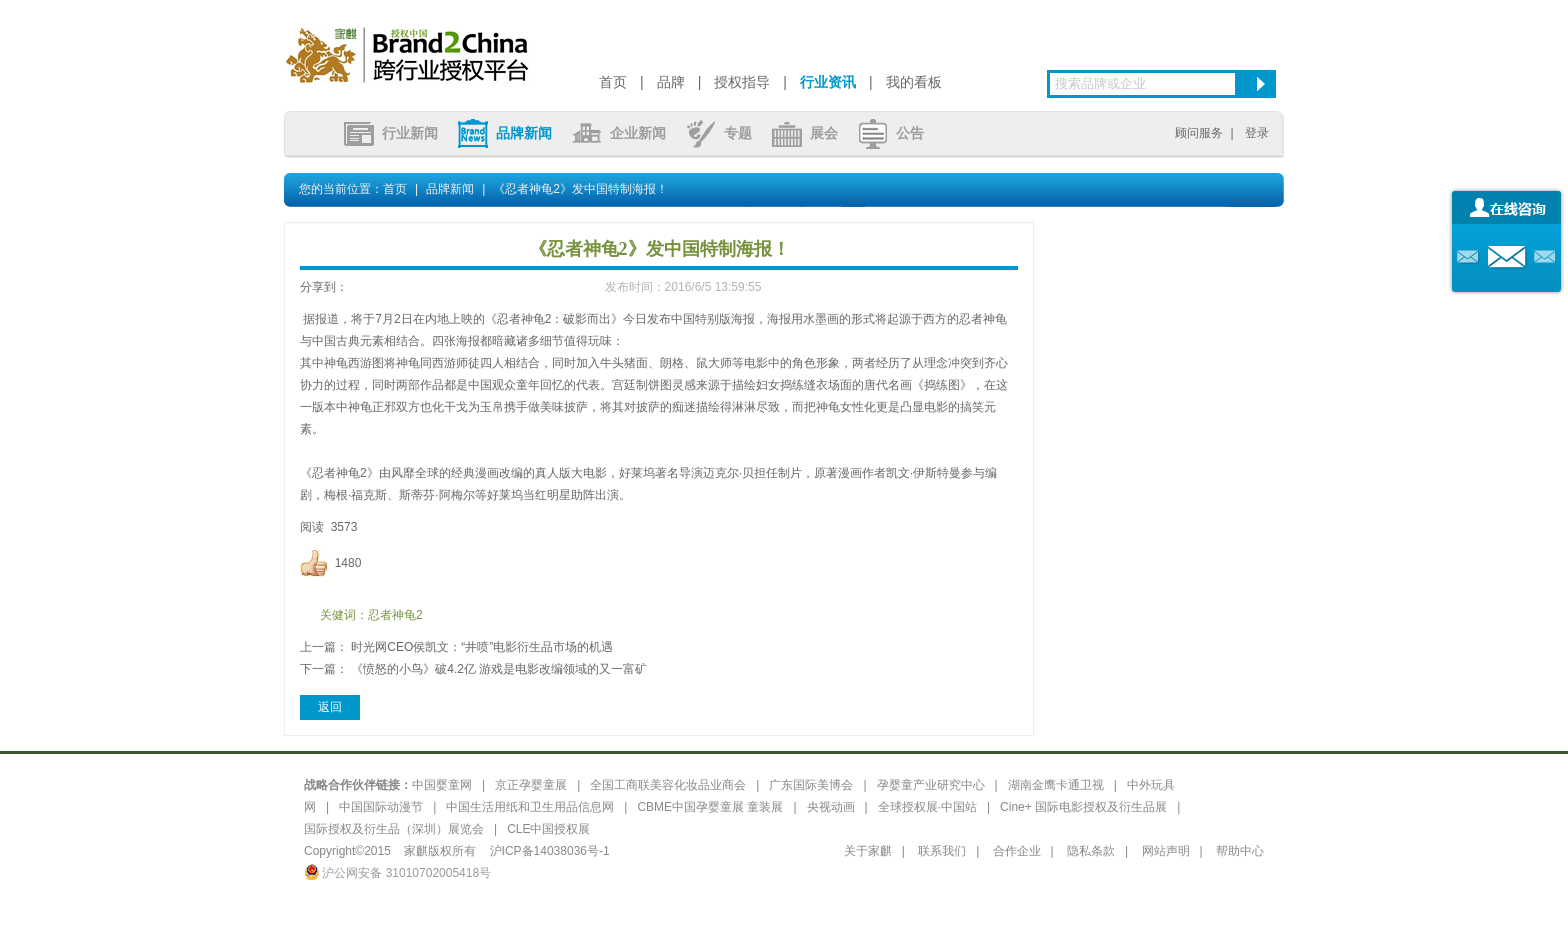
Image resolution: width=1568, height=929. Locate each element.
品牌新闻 (505, 133)
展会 (805, 133)
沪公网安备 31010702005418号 (397, 873)
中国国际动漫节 (381, 807)
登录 (1257, 133)
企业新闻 (619, 133)
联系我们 (942, 851)
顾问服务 (1199, 133)
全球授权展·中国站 (927, 807)
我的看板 (914, 82)
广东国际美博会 (811, 785)
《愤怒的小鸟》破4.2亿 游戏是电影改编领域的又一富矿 (499, 669)
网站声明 (1166, 851)
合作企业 (1017, 851)
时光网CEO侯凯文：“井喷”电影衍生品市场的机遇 (482, 647)
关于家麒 (868, 851)
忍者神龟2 (395, 615)
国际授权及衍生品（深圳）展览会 (394, 829)
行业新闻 (391, 133)
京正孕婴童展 (531, 785)
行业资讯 (828, 82)
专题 (719, 133)
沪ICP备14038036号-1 (550, 851)
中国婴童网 (442, 785)
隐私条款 (1091, 851)
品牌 (671, 82)
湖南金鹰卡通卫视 (1056, 785)
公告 (891, 133)
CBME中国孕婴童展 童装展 (710, 807)
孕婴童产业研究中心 (931, 785)
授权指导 (742, 82)
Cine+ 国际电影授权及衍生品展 (1083, 807)
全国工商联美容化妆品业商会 (668, 785)
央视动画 (831, 807)
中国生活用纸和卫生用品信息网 (530, 807)
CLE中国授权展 (548, 829)
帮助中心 (1240, 851)
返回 (330, 707)
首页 (613, 82)
